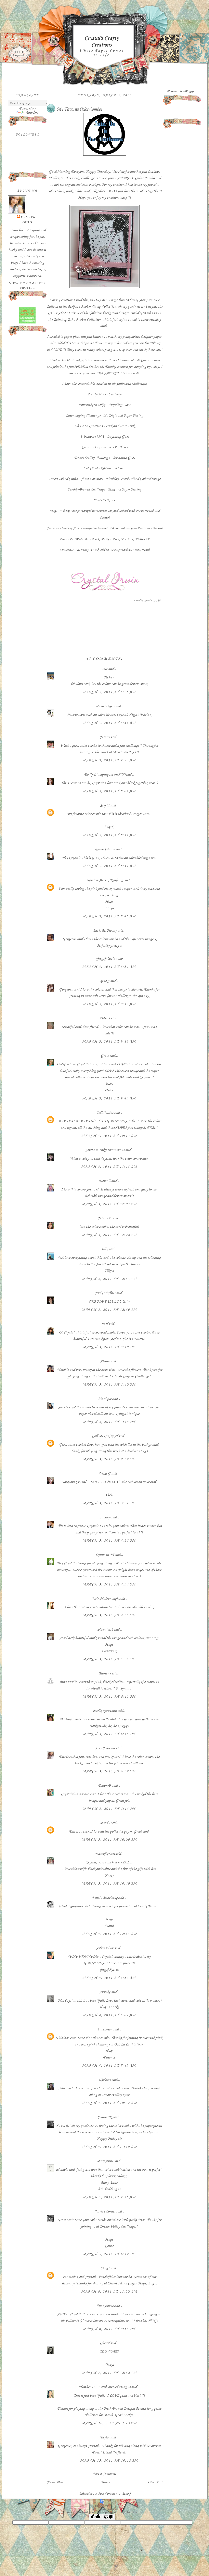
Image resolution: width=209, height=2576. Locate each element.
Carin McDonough (104, 1598)
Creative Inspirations (97, 447)
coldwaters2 (104, 1629)
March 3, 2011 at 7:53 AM (109, 760)
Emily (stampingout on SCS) (104, 774)
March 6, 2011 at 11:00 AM (109, 2291)
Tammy (104, 1517)
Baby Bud (90, 468)
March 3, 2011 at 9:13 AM (109, 1004)
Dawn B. (104, 1785)
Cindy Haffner (104, 1293)
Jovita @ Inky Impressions (104, 1150)
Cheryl (104, 2343)
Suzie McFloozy (105, 930)
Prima (136, 550)
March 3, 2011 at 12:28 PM (109, 1235)
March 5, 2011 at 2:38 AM (109, 2197)
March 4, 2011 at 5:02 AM (109, 2015)
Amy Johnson (105, 1748)
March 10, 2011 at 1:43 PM (109, 2423)
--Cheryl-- (109, 2364)
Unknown (104, 2029)
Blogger (189, 91)
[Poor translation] (108, 2517)
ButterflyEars (105, 1854)
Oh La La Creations (89, 426)
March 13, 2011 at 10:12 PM (109, 2460)
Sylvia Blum (105, 1948)
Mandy (105, 1823)
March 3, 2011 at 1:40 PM (109, 1384)
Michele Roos (104, 706)
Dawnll (104, 1181)
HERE (156, 343)
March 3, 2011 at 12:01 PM (109, 1204)
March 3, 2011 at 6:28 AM (109, 692)
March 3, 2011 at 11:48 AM (109, 1166)
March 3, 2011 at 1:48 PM (109, 1422)
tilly (105, 1249)
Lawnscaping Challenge (83, 415)
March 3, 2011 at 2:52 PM (109, 1459)
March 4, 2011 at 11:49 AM (109, 2147)
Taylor (104, 2437)
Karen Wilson (104, 849)
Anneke (104, 1992)
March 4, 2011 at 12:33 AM (109, 1934)
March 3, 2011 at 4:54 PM (109, 1584)
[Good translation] (95, 2517)
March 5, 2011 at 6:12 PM (109, 2254)
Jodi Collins (104, 1112)
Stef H (104, 805)
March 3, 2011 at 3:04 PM (109, 1503)
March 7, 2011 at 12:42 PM (109, 2373)
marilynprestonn (105, 1711)
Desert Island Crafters (108, 2452)
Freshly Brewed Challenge (87, 489)
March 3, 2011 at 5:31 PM (109, 1659)
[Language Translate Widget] (28, 103)
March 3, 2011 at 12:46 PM (109, 1310)
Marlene (105, 1673)
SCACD (56, 349)
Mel (105, 1324)
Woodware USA (92, 436)
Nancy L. (105, 1218)
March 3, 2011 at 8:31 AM (109, 835)
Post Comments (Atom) (114, 2493)
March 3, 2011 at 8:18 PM (109, 1809)
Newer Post (55, 2482)
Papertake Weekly (92, 405)
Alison (104, 1361)
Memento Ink (104, 511)
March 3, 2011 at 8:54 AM (109, 967)
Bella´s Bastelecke (104, 1898)
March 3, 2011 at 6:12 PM (109, 1696)
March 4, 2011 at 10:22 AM (109, 2103)
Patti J (105, 1018)
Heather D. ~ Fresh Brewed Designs (104, 2387)
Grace (105, 1056)
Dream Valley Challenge (92, 458)
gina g (104, 981)
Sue (104, 669)
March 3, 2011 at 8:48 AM (109, 916)
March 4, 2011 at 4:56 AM (109, 1978)
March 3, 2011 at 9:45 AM (109, 1098)
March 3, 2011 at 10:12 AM (109, 1136)
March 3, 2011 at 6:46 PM (109, 1734)
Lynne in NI (104, 1555)
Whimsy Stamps (70, 511)
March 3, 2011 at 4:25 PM (109, 1540)
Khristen (104, 2080)
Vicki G (104, 1473)
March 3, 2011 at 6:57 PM (109, 1771)
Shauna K (104, 2117)
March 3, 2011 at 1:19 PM (109, 1347)
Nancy (105, 737)
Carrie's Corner (104, 2211)
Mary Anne (104, 2161)
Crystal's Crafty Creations (101, 41)
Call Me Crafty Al (105, 1436)
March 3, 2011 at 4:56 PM (109, 1615)
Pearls (146, 550)
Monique (104, 1399)
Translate (27, 113)
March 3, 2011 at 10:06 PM (109, 1839)
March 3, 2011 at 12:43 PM (109, 1279)
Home (105, 2482)
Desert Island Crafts (63, 479)
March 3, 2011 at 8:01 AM (109, 791)
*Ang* (104, 2268)
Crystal (29, 217)
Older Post (155, 2482)
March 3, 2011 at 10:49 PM (109, 1883)
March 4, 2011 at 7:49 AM (109, 2065)
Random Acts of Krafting (105, 880)
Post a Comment (104, 2474)
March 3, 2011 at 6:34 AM (109, 723)
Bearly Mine (97, 394)
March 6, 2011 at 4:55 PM (109, 2329)
